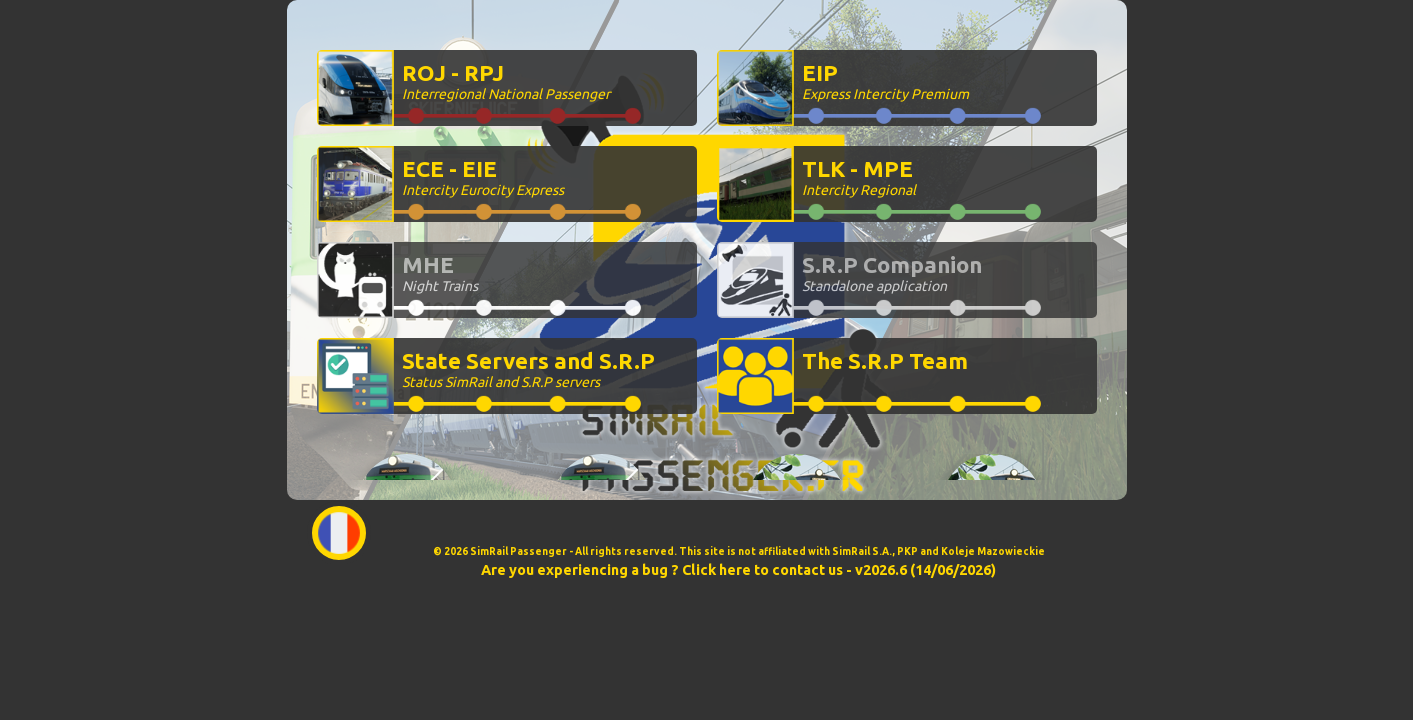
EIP (885, 81)
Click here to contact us (762, 570)
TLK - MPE (859, 177)
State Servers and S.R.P (528, 369)
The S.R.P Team (885, 360)
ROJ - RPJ (506, 81)
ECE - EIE (483, 177)
